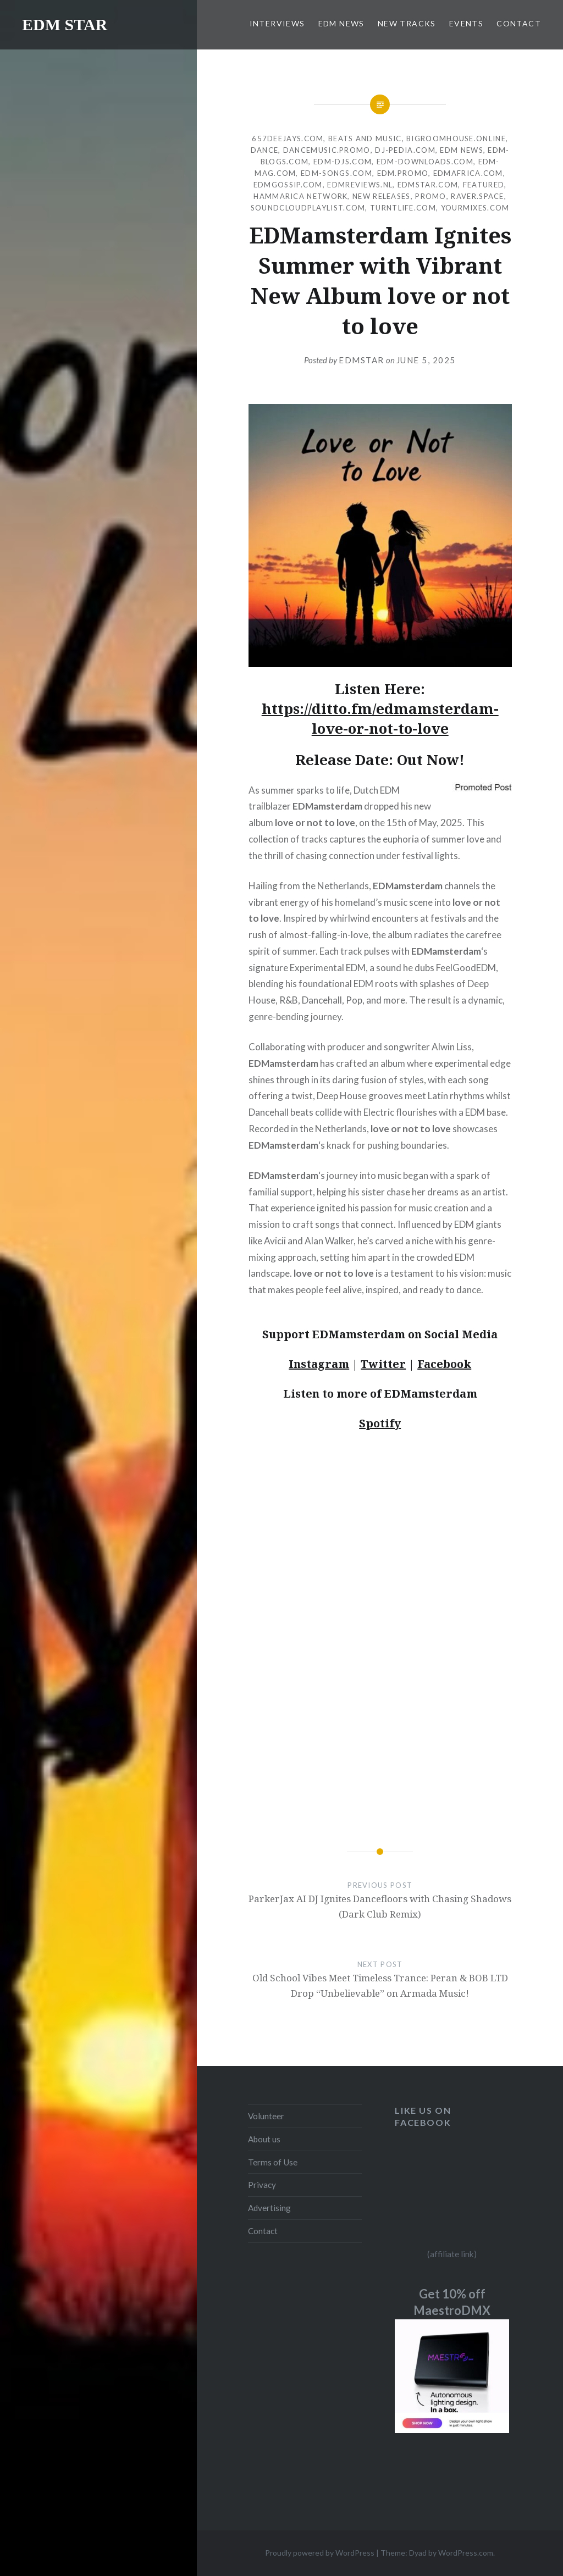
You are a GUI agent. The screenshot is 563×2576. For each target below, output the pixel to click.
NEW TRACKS (407, 23)
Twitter (383, 1363)
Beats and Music (365, 138)
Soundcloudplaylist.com (308, 207)
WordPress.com (465, 2552)
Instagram (319, 1363)
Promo (430, 196)
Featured (483, 184)
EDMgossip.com (288, 184)
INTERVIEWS (277, 23)
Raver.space (477, 196)
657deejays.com (287, 138)
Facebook (444, 1363)
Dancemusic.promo (327, 150)
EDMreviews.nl (360, 184)
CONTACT (518, 23)
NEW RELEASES (381, 196)
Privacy (262, 2185)
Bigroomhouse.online (456, 138)
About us (264, 2139)
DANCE (265, 150)
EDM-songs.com (336, 173)
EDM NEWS (341, 23)
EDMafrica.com (468, 173)
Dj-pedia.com (405, 150)
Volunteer (266, 2116)
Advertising (269, 2208)
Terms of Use (272, 2162)
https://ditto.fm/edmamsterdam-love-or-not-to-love (380, 718)
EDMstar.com (428, 184)
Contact (263, 2231)
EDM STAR (64, 24)
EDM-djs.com (342, 161)
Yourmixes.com (475, 207)
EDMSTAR (361, 360)
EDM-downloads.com (425, 161)
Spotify (380, 1423)
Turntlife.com (403, 207)
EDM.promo (403, 173)
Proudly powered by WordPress (319, 2552)
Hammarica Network (300, 196)
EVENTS (466, 23)
